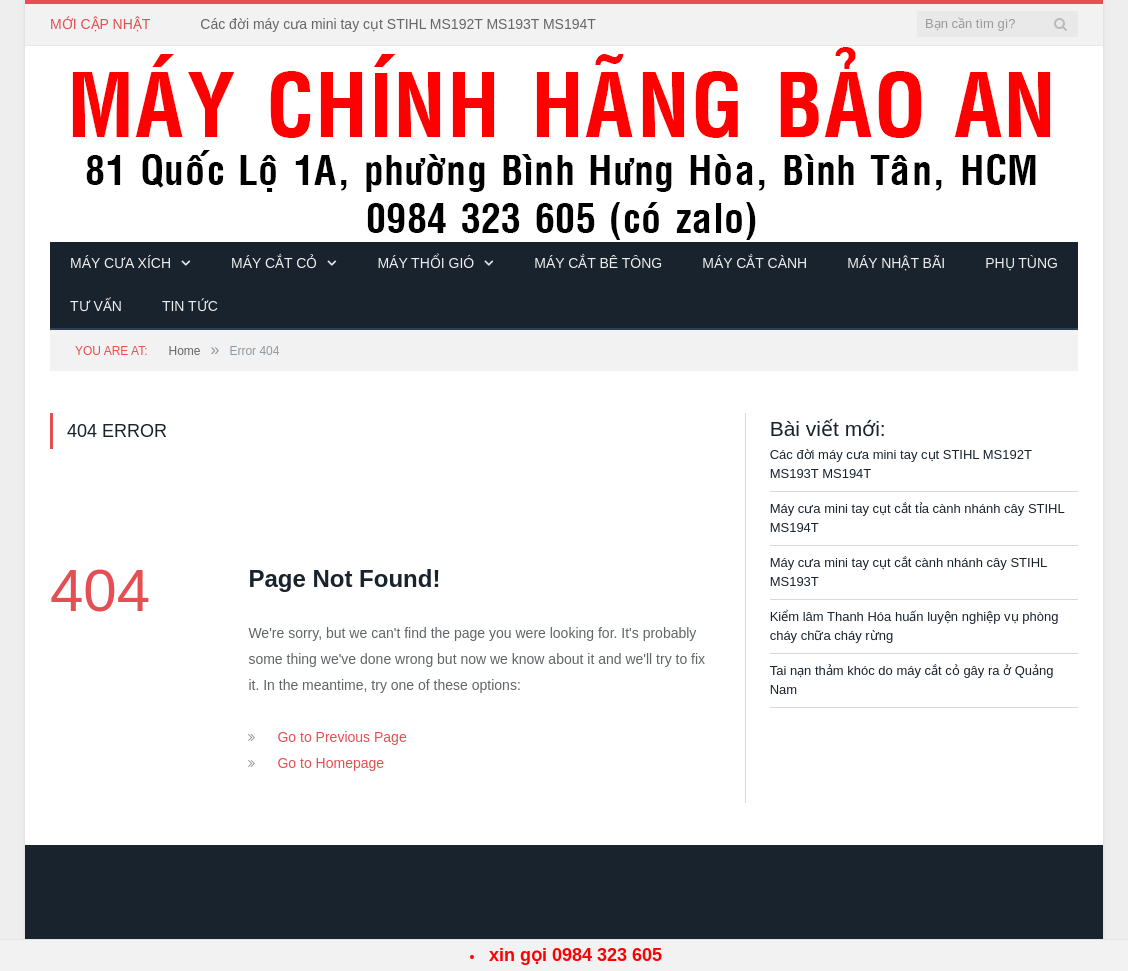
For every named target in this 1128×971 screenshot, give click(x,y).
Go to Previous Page (341, 737)
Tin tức (190, 306)
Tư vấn (96, 306)
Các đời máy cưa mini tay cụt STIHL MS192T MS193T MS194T (398, 24)
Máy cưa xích (120, 263)
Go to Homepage (330, 763)
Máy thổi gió (425, 263)
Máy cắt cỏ (274, 263)
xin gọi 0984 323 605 (575, 955)
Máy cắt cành (754, 263)
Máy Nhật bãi (896, 263)
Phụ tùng (1021, 263)
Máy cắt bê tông (598, 263)
